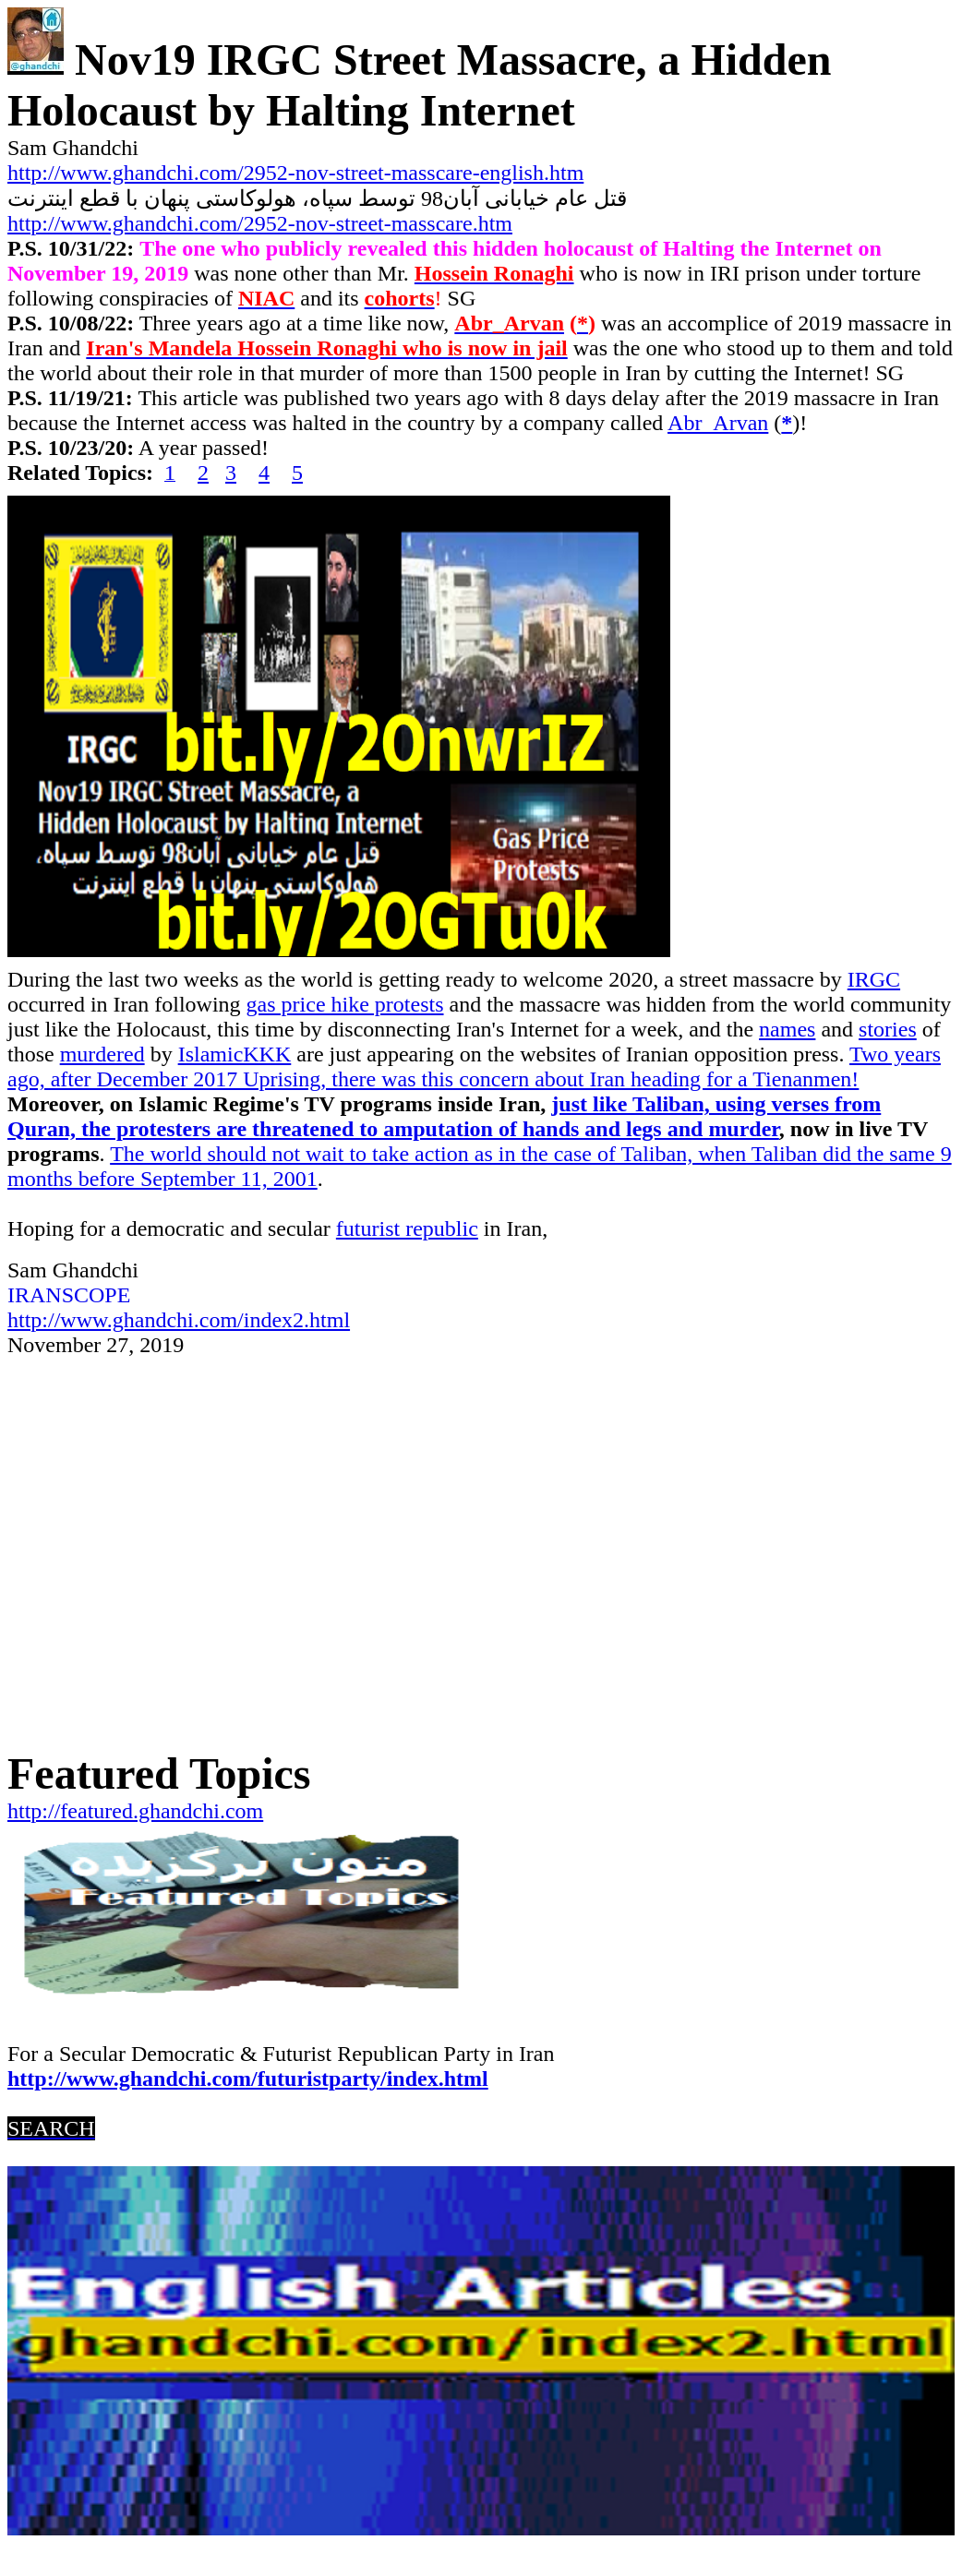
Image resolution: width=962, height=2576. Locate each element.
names (787, 1029)
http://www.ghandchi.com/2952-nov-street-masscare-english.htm (295, 173)
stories (888, 1029)
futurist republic (407, 1228)
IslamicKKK (235, 1054)
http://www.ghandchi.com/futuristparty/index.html (247, 2079)
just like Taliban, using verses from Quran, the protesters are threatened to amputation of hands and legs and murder (444, 1116)
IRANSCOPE (68, 1295)
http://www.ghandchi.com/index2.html (178, 1320)
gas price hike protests (345, 1004)
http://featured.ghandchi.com (135, 1811)
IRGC (874, 979)
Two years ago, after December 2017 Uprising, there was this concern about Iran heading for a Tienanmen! (474, 1066)
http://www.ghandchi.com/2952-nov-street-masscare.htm (259, 223)
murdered (102, 1054)
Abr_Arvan (717, 423)
